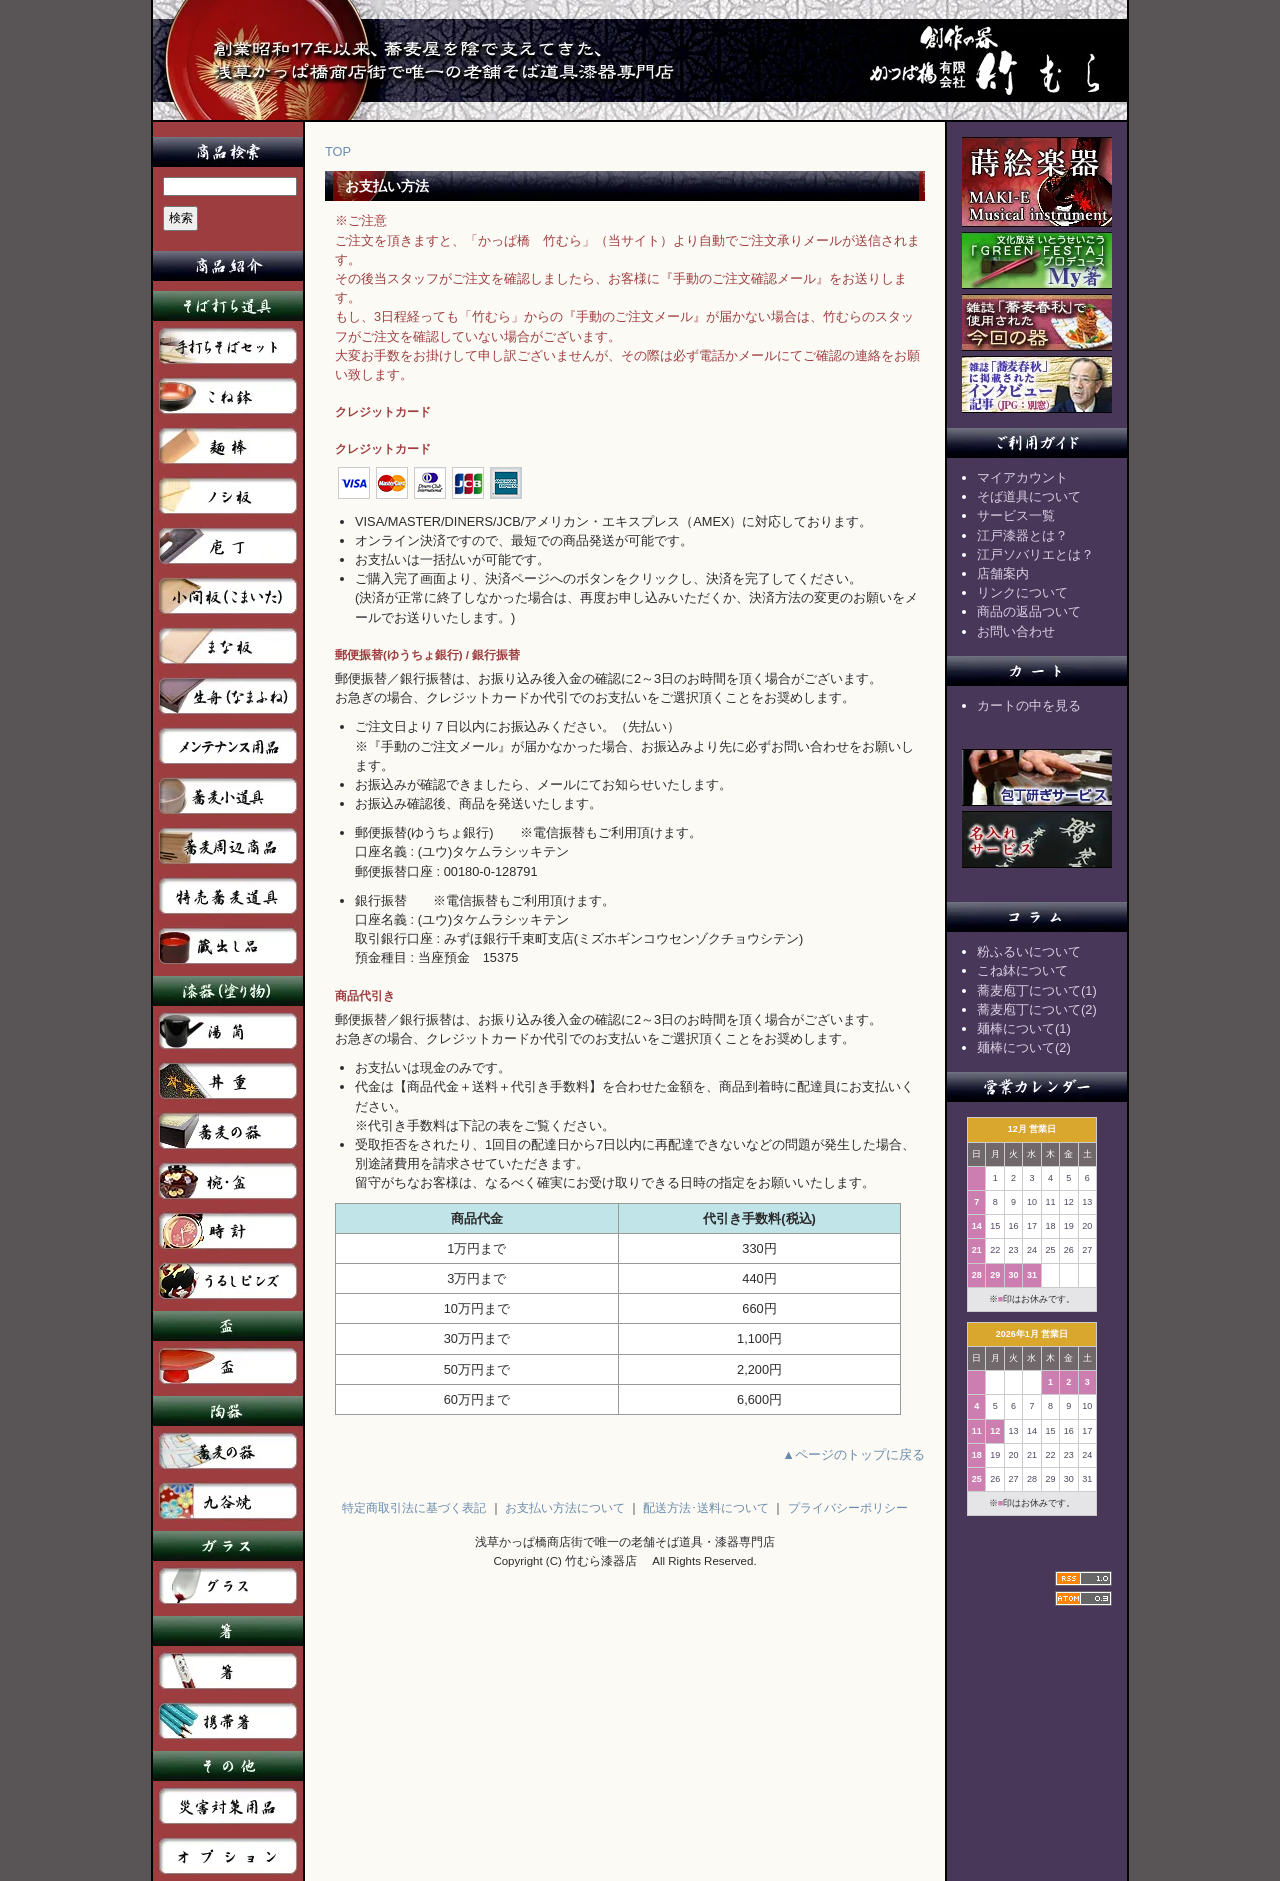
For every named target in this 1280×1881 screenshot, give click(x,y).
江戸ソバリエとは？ (1035, 554)
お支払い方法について (565, 1508)
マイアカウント (1022, 477)
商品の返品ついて (1029, 611)
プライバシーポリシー (848, 1508)
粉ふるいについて (1029, 951)
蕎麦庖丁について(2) (1037, 1009)
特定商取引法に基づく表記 (414, 1508)
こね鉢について (1022, 970)
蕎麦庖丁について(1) (1037, 990)
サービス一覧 (1016, 515)
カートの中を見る (1029, 705)
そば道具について (1029, 496)
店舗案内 (1003, 573)
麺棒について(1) (1024, 1028)
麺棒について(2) (1024, 1047)
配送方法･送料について (706, 1508)
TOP (338, 151)
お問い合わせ (1016, 631)
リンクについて (1022, 592)
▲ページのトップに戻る (853, 1454)
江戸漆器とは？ (1022, 535)
